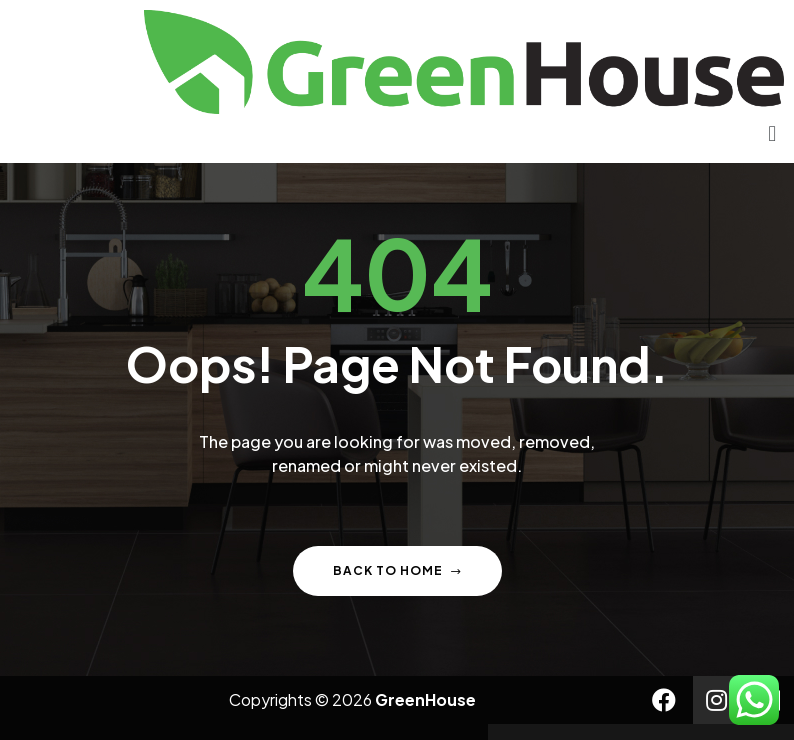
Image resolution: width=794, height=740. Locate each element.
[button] (772, 133)
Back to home (397, 570)
